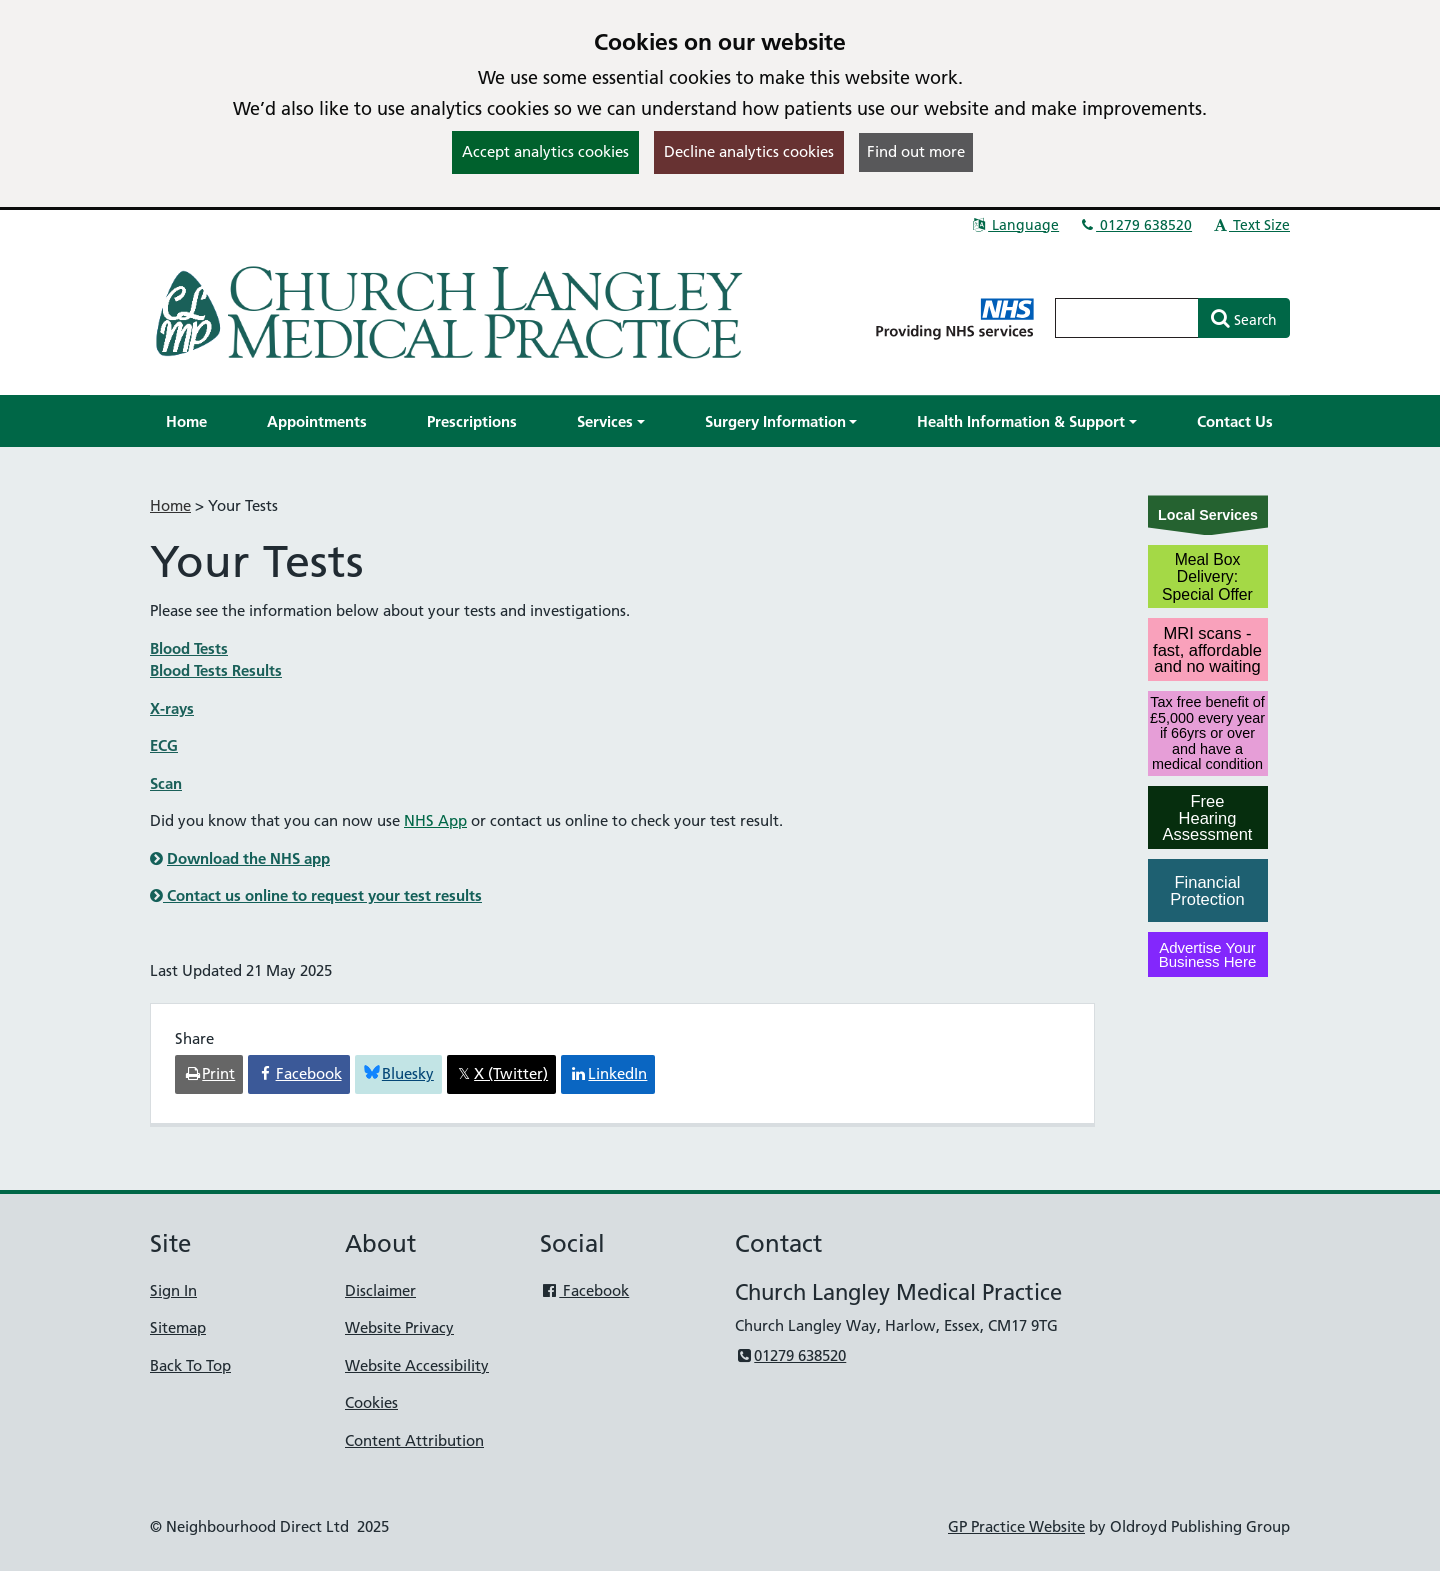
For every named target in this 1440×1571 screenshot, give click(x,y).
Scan (166, 783)
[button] (611, 421)
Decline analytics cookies (749, 151)
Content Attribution (414, 1440)
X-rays (172, 708)
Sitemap (178, 1327)
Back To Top (190, 1365)
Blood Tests (189, 648)
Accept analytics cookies (545, 151)
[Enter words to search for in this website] (1127, 318)
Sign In (173, 1290)
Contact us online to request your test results (316, 895)
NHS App (435, 820)
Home (170, 505)
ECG (164, 745)
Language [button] (1014, 225)
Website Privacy (399, 1327)
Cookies (371, 1402)
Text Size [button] (1250, 225)
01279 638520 (1135, 225)
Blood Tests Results (216, 670)
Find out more (916, 151)
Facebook (584, 1290)
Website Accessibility (417, 1365)
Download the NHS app (248, 858)
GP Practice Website (1016, 1526)
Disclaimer (380, 1290)
